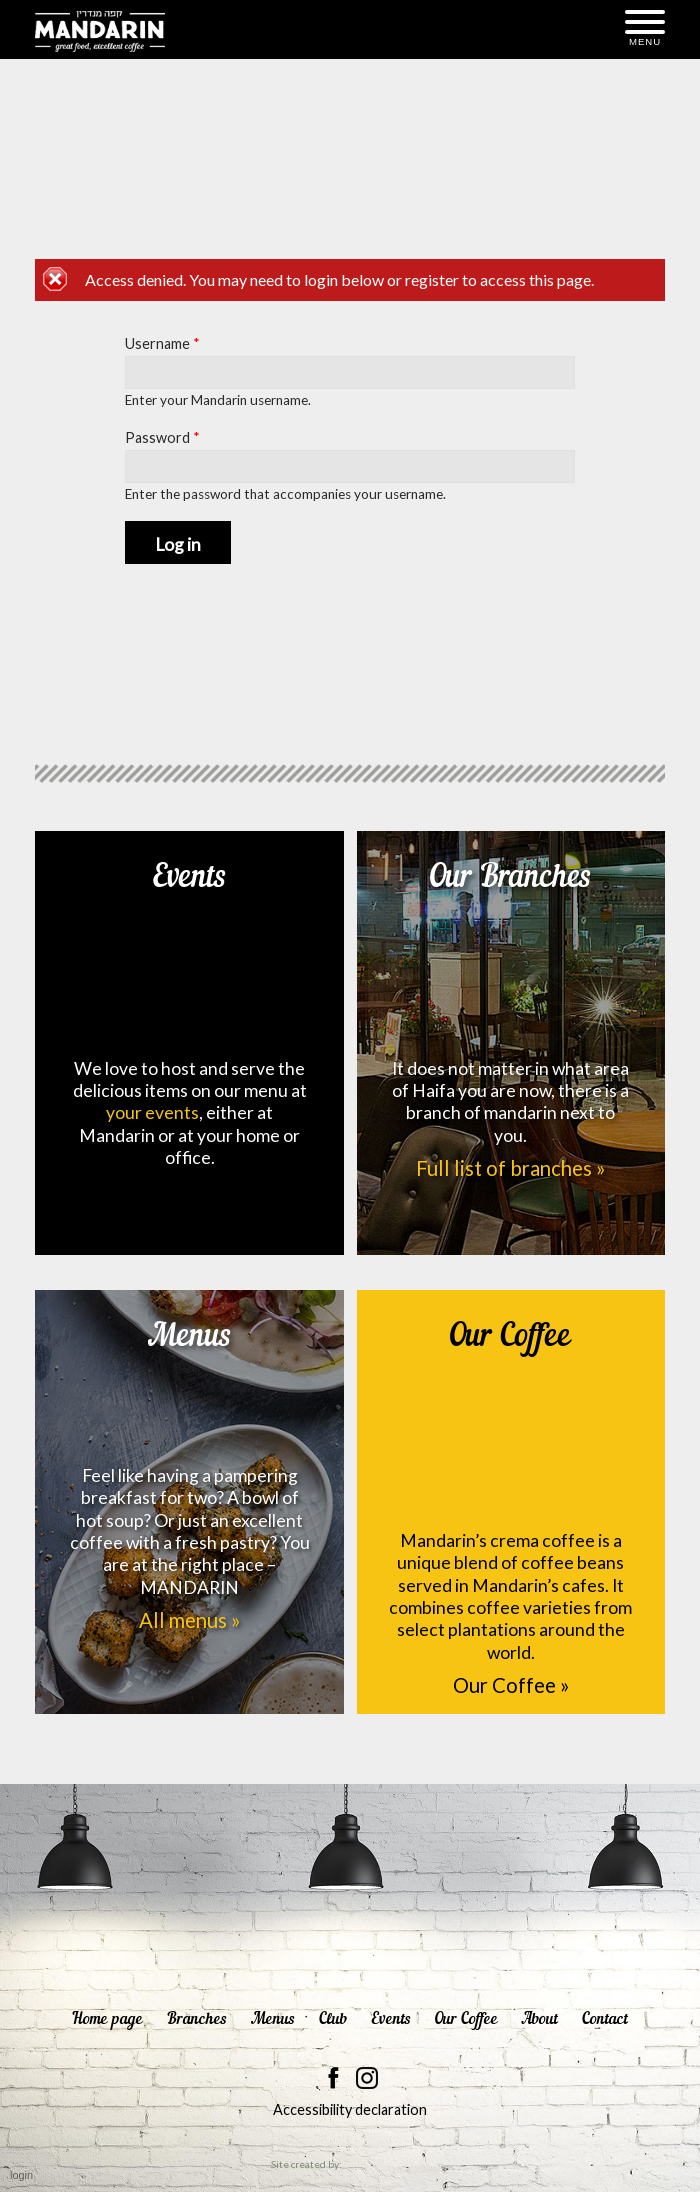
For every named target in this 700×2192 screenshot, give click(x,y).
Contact (605, 2019)
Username (162, 343)
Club (333, 2019)
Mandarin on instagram (367, 2078)
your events (152, 1112)
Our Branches (511, 942)
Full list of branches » (510, 1168)
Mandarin (100, 31)
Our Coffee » (511, 1685)
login (21, 2175)
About (540, 2019)
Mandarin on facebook (334, 2078)
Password (162, 437)
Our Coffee (510, 1407)
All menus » (189, 1620)
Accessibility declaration (350, 2109)
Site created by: (350, 2164)
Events (190, 942)
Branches (197, 2019)
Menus (190, 1375)
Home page (107, 2019)
